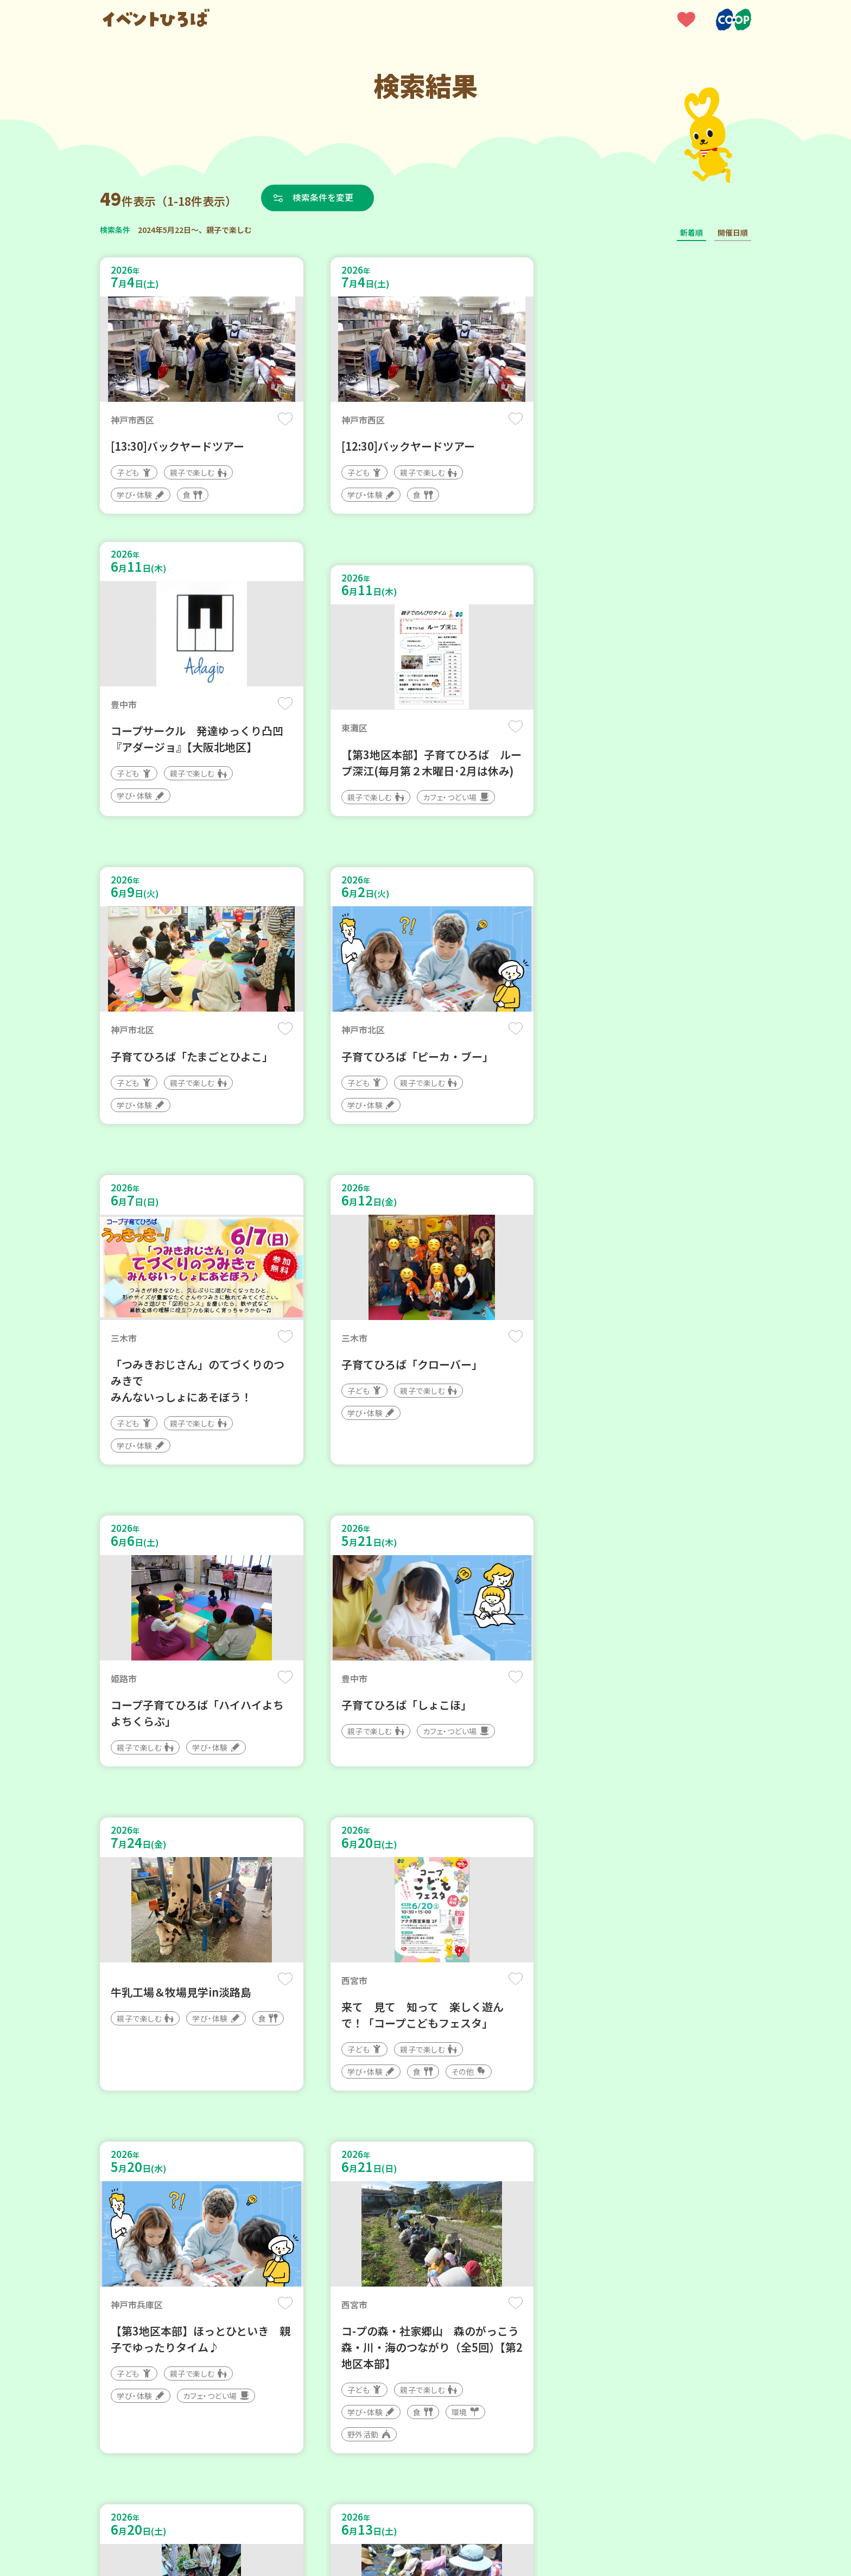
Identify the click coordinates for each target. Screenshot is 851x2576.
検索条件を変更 (324, 197)
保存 (280, 419)
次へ (464, 2249)
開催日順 (732, 232)
